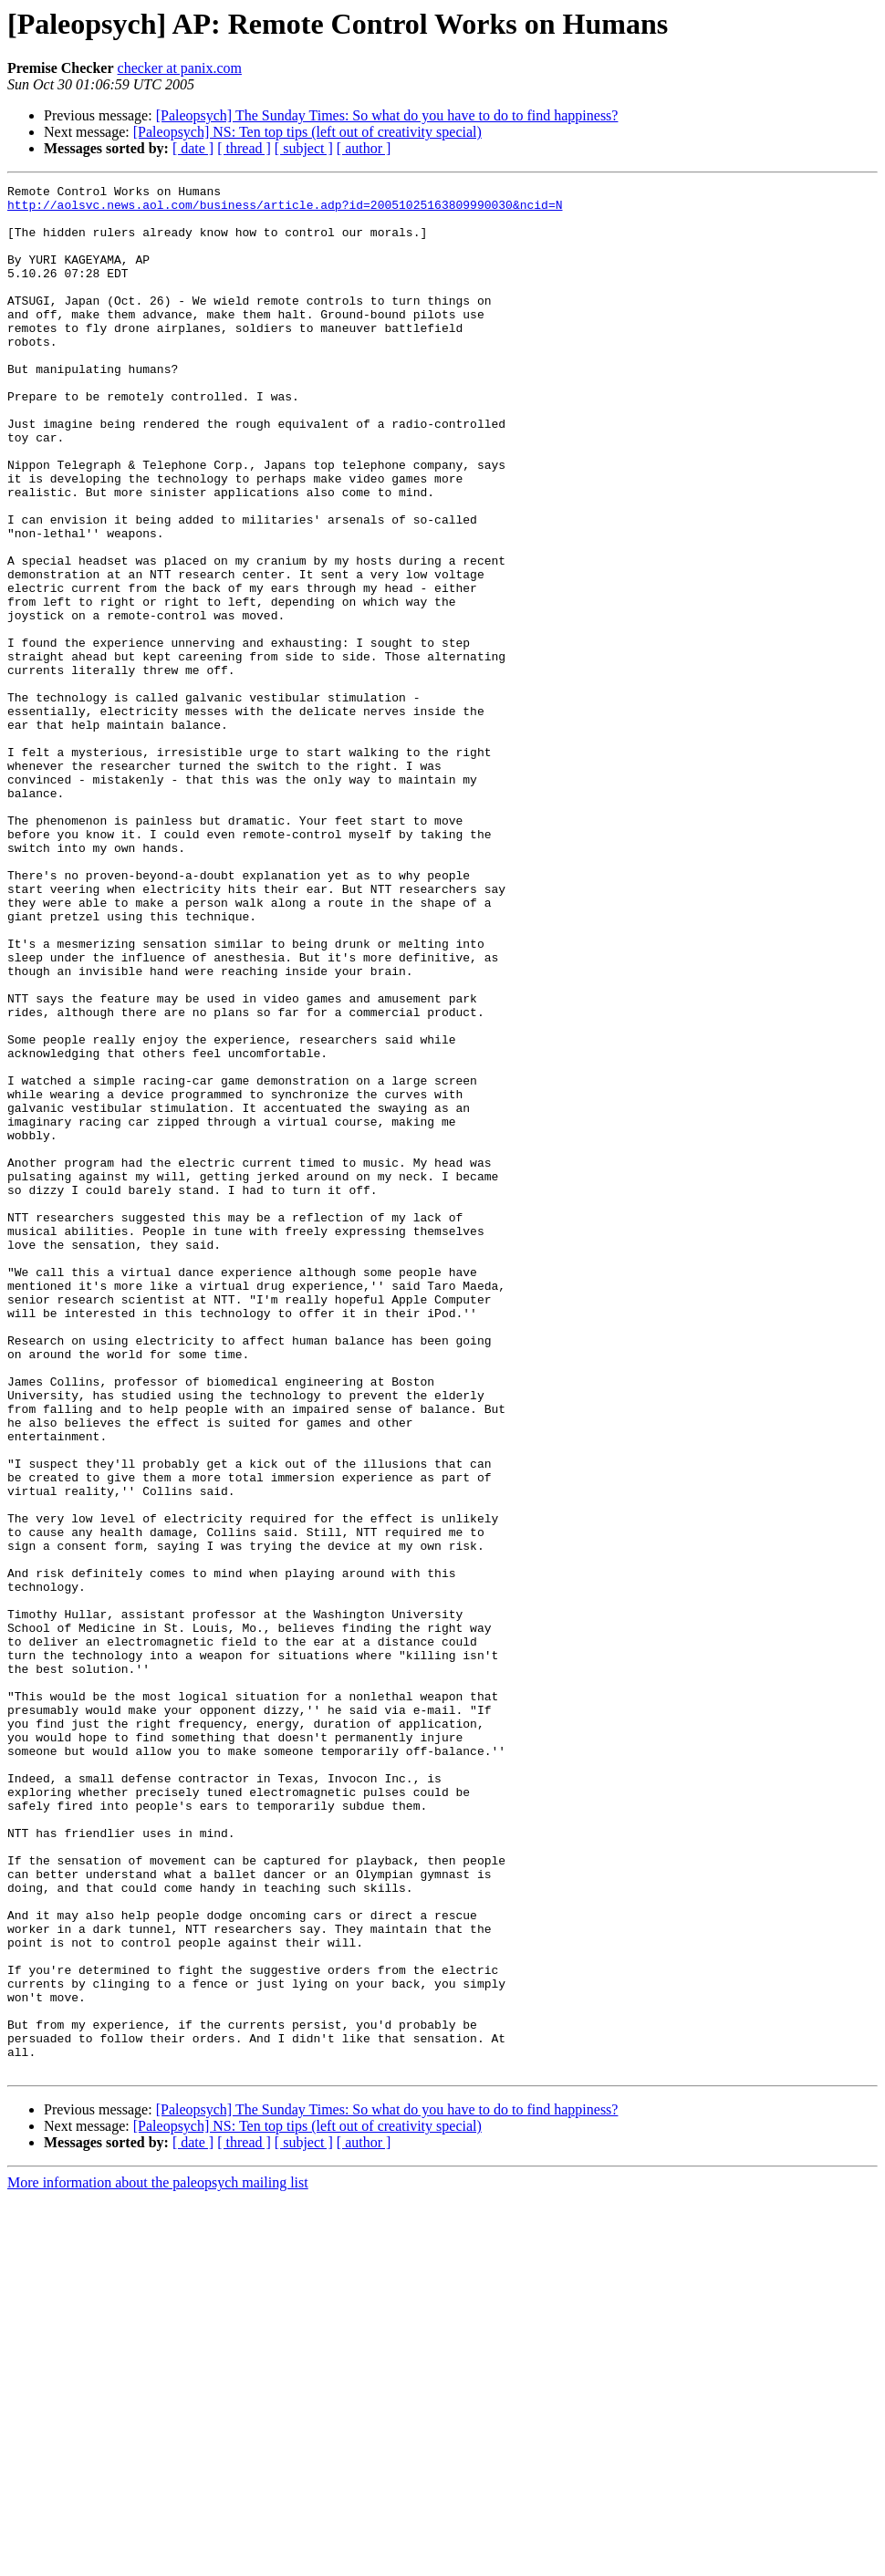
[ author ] (364, 148)
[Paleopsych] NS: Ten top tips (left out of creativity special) (307, 132)
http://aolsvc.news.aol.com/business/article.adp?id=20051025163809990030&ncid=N (284, 210)
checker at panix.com (180, 68)
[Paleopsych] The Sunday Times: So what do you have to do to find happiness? (387, 115)
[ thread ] (244, 148)
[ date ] (192, 148)
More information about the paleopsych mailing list (157, 2560)
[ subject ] (304, 148)
